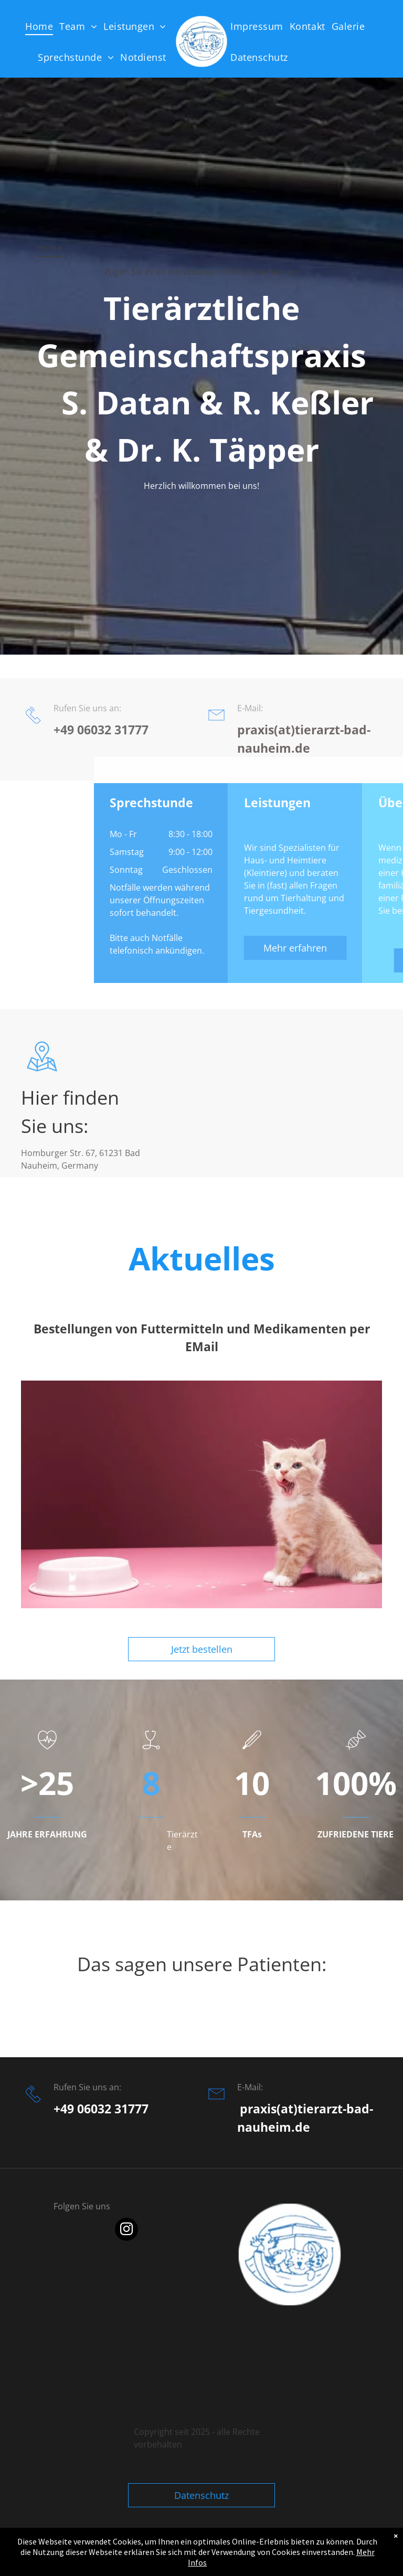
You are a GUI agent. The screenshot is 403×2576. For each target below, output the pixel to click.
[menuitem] (42, 25)
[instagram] (126, 2230)
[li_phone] (33, 766)
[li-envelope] (216, 766)
